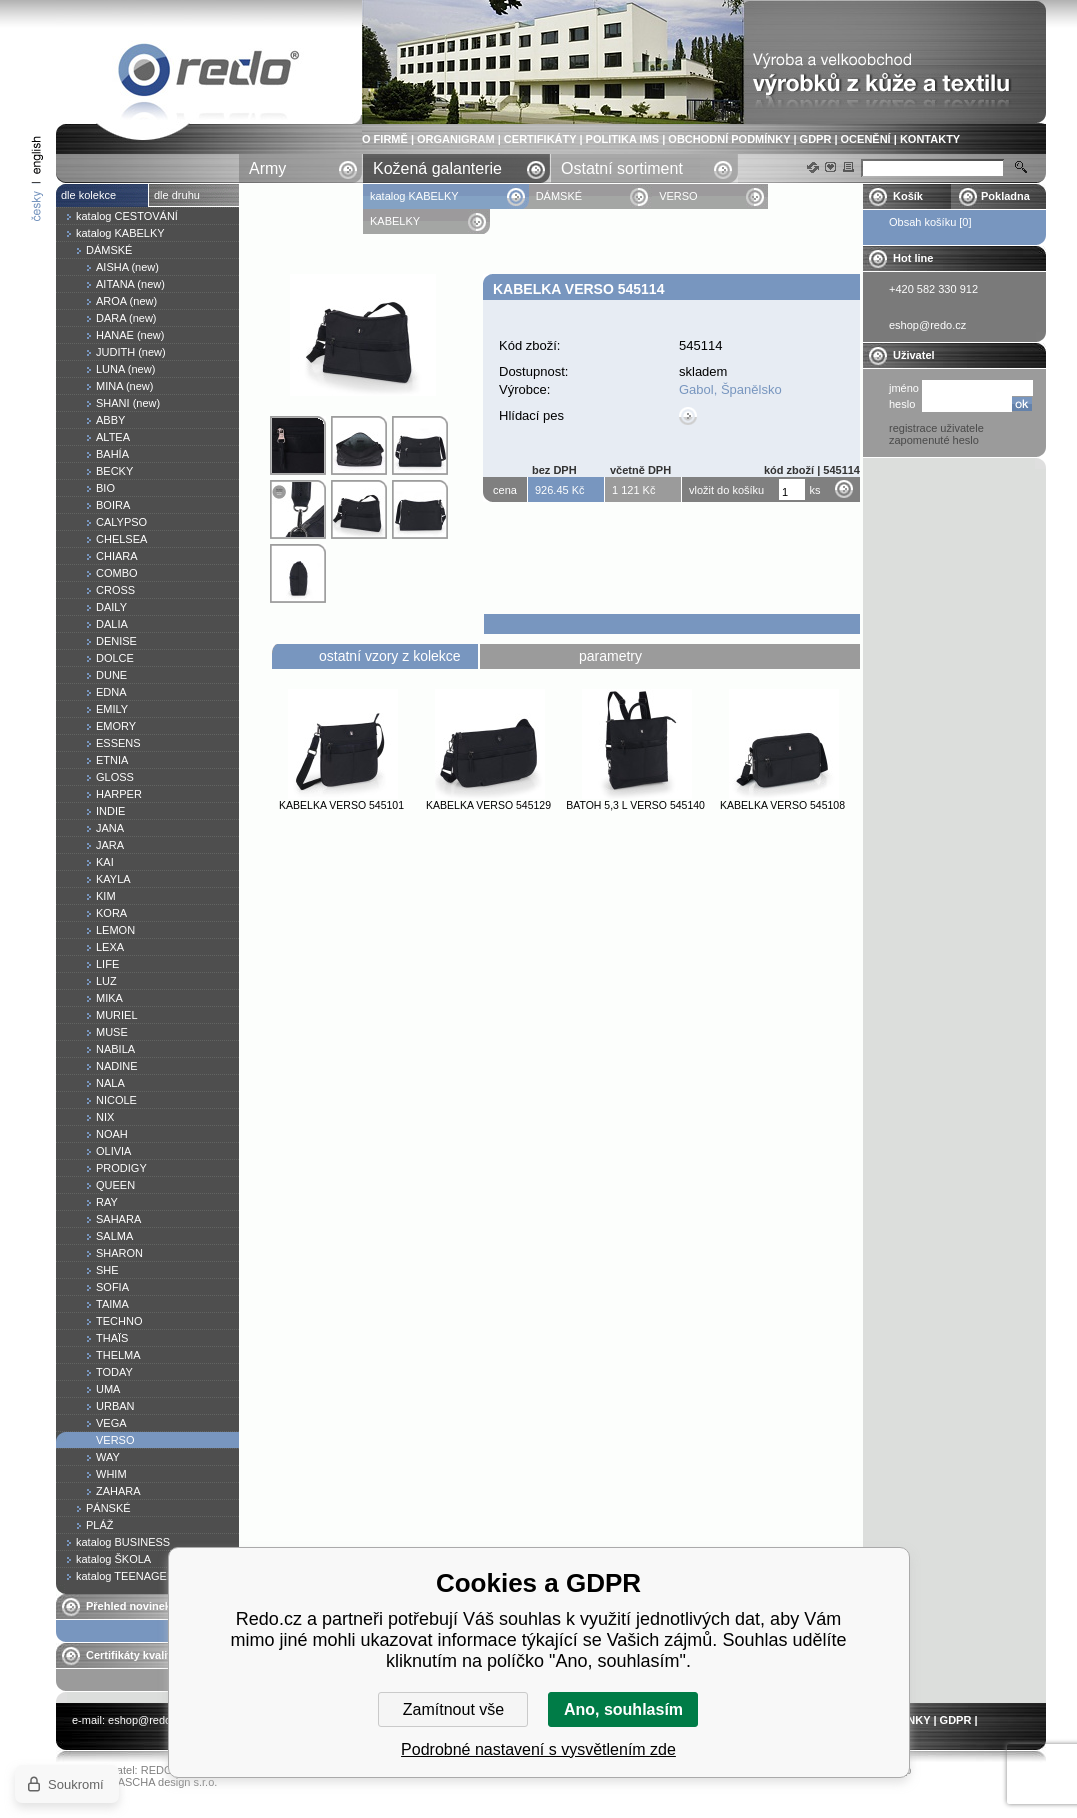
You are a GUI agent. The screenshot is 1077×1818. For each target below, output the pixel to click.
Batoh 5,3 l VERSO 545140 (635, 805)
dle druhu (177, 195)
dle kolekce (88, 195)
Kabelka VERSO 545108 (782, 805)
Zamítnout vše (453, 1709)
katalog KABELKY (414, 196)
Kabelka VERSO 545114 (209, 73)
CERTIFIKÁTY (540, 139)
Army (267, 168)
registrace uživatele (936, 428)
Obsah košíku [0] (930, 222)
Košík (908, 196)
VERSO (678, 196)
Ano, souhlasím (623, 1709)
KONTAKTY (930, 139)
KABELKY (395, 221)
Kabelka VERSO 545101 (341, 805)
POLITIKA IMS (623, 139)
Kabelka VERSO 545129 (488, 805)
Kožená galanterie (437, 168)
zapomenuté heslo (934, 440)
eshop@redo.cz (146, 1720)
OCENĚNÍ (866, 139)
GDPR (816, 139)
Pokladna (1005, 196)
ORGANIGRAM (456, 139)
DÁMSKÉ (559, 196)
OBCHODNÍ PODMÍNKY (729, 139)
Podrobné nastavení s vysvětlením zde (538, 1749)
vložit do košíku (726, 490)
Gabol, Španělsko (730, 389)
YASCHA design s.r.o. (164, 1782)
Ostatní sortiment (622, 168)
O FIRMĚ (385, 139)
